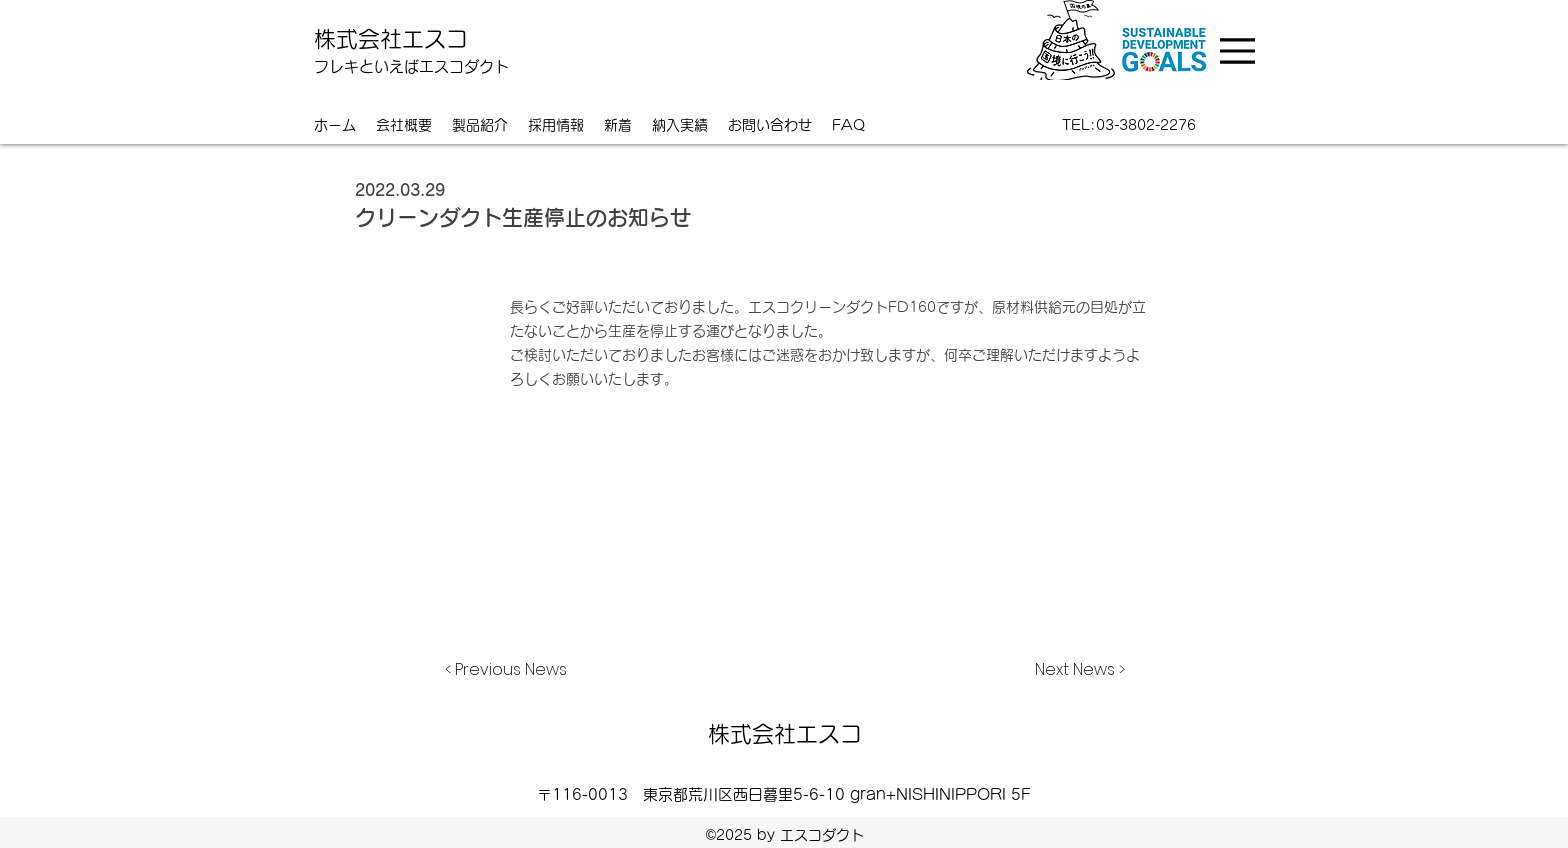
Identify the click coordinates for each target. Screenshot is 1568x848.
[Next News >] (1075, 670)
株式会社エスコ (391, 39)
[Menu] (1240, 51)
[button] (680, 125)
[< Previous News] (511, 670)
